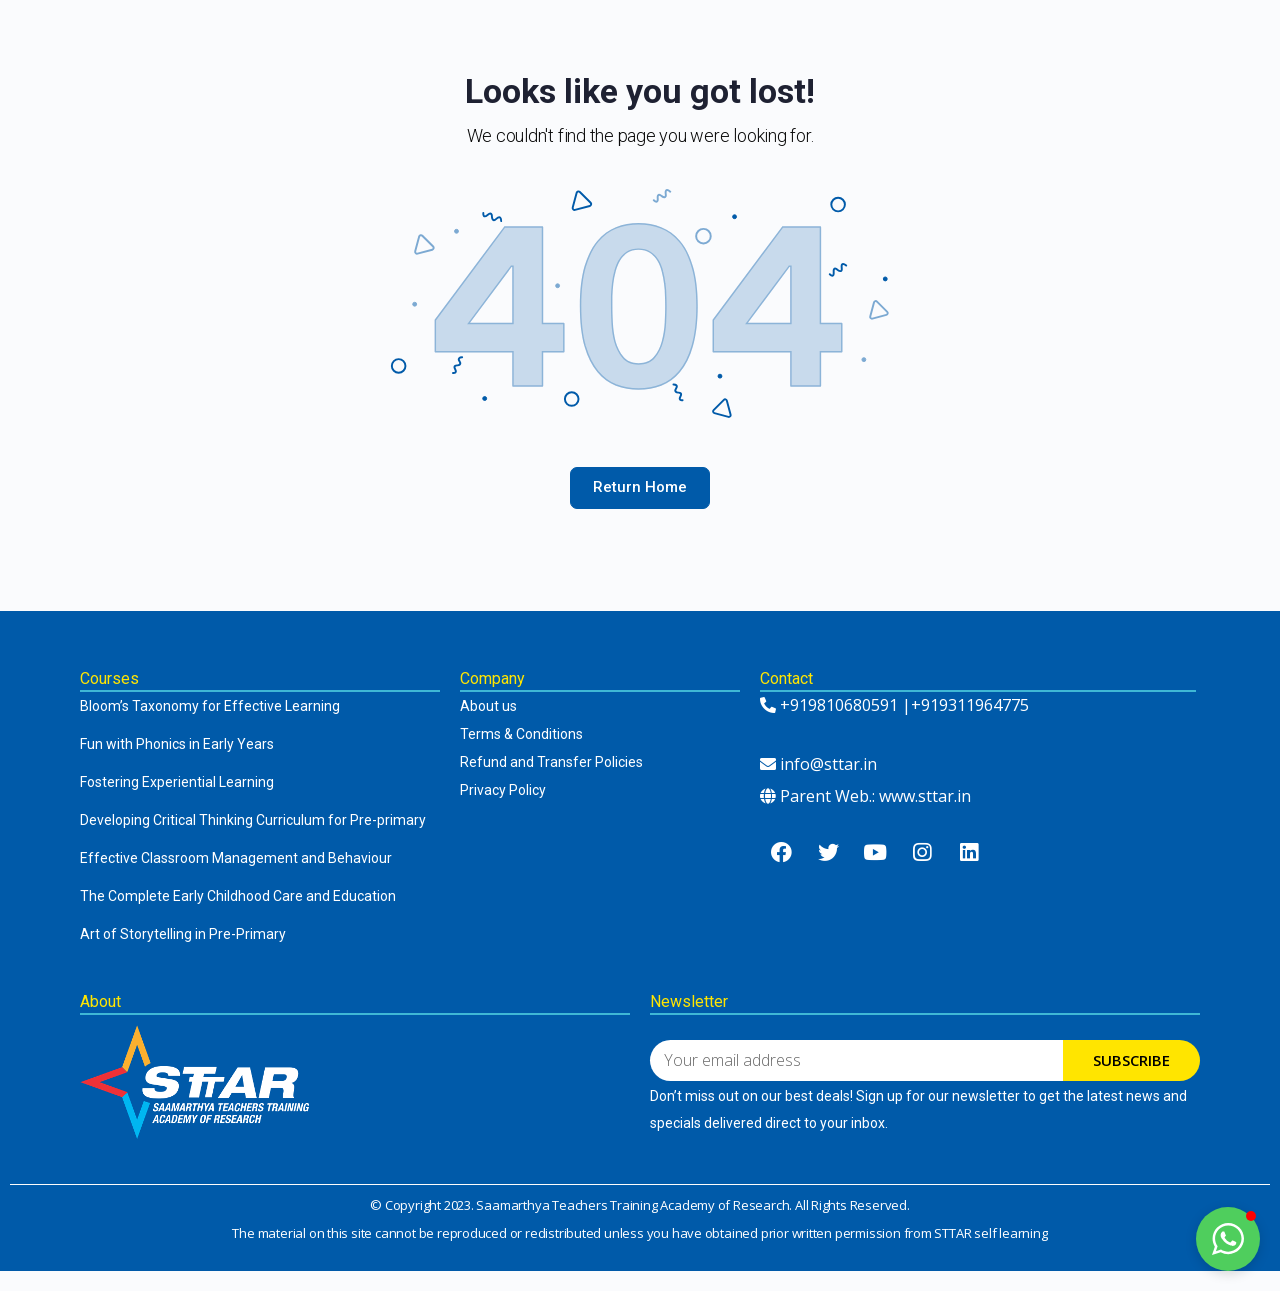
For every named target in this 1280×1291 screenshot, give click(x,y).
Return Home (640, 487)
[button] (1228, 1239)
